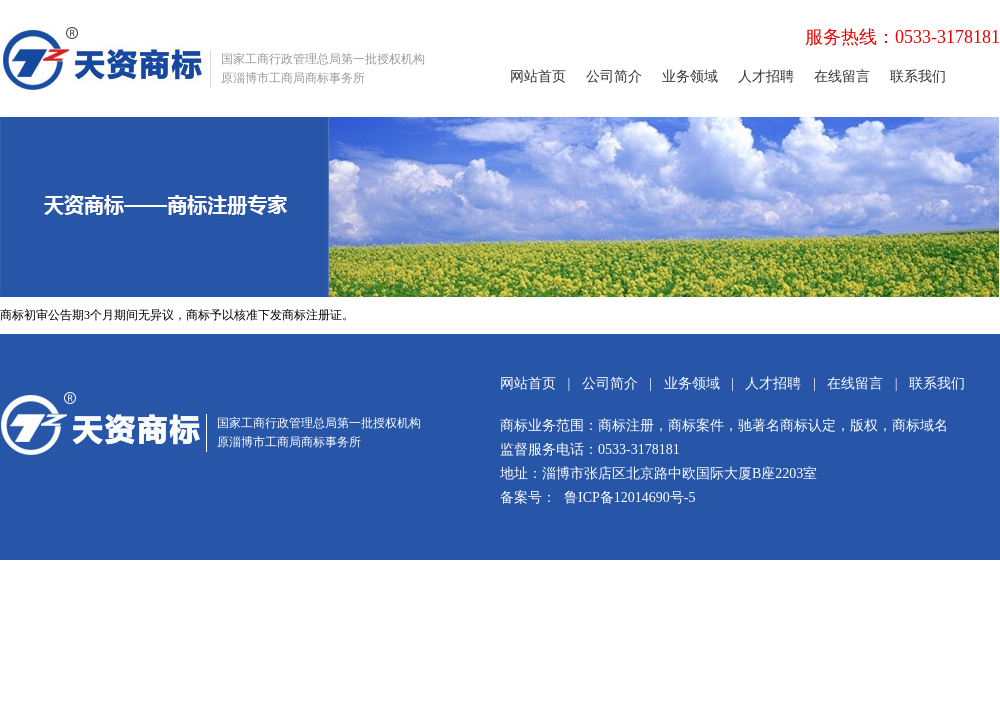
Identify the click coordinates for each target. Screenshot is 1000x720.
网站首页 (538, 76)
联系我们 (918, 76)
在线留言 (842, 76)
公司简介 (614, 76)
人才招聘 (766, 76)
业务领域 (690, 76)
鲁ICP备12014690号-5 (629, 497)
